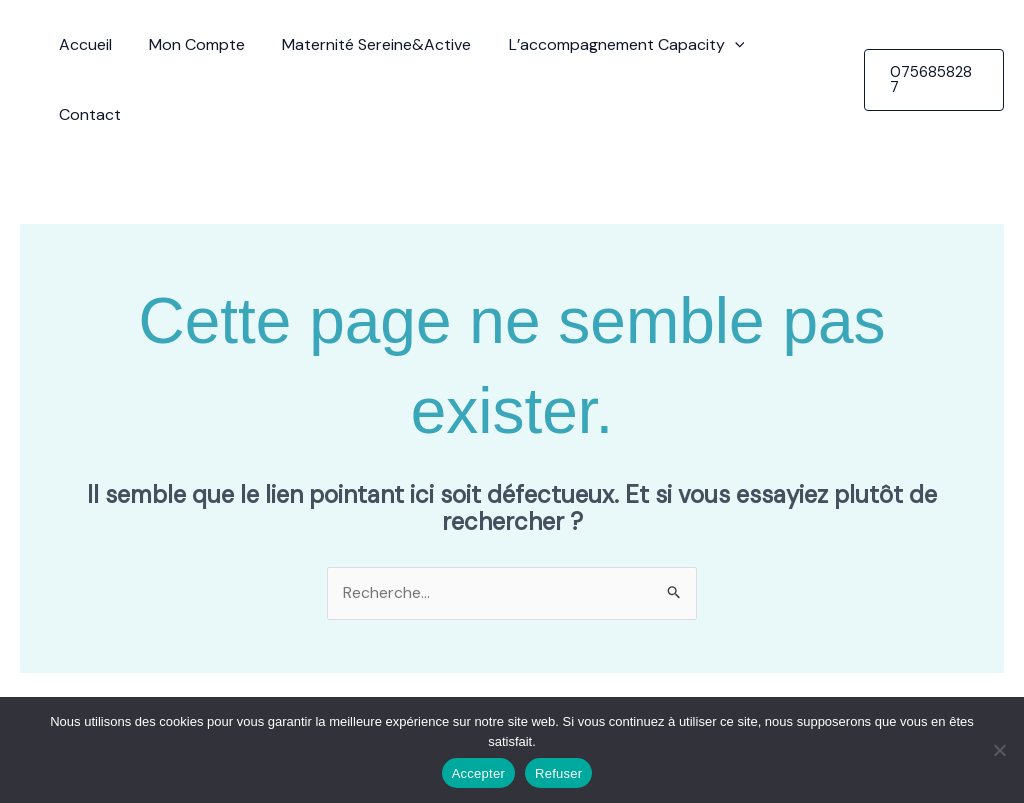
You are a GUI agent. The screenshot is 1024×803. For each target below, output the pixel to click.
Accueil (87, 44)
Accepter (478, 773)
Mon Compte (194, 44)
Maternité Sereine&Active (368, 44)
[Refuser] (999, 750)
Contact (794, 44)
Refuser (558, 773)
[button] (721, 45)
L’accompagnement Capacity (613, 45)
